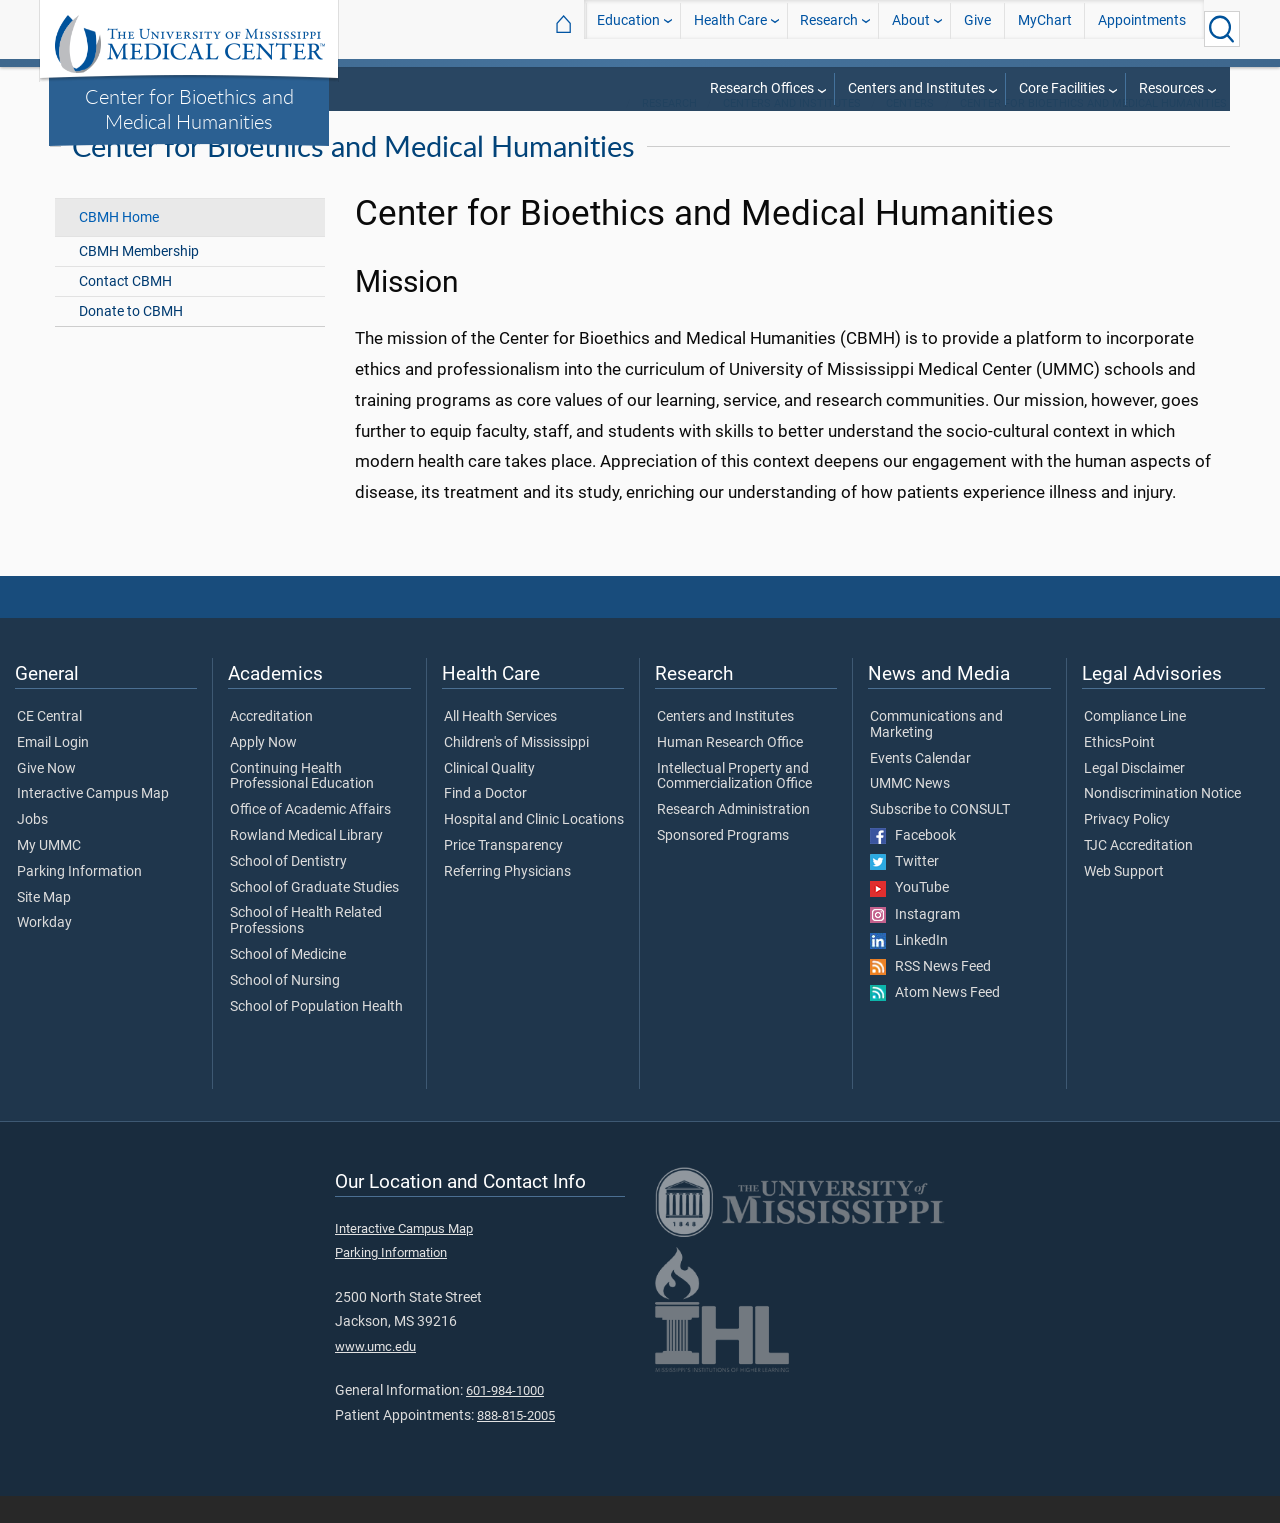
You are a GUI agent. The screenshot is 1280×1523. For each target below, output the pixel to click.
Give (977, 28)
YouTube (909, 916)
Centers (910, 130)
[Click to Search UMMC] (1222, 29)
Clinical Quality (489, 796)
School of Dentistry (288, 889)
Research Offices (762, 88)
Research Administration (733, 837)
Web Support (1124, 899)
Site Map (44, 925)
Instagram (915, 942)
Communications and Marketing (936, 752)
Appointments (1142, 28)
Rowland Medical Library (306, 863)
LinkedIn (909, 968)
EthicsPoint (1119, 770)
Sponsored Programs (723, 863)
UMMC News (910, 811)
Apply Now (263, 770)
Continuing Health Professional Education (302, 804)
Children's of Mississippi (516, 770)
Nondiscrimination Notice (1162, 821)
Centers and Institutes (916, 88)
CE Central (49, 744)
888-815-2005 (516, 1442)
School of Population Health (316, 1034)
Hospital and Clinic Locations (534, 847)
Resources (1171, 88)
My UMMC (49, 873)
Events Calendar (920, 786)
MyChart (1045, 28)
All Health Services (500, 744)
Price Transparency (503, 873)
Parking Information (79, 899)
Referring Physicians (507, 899)
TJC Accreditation (1138, 873)
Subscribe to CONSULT (940, 837)
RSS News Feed (930, 994)
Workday (44, 951)
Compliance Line (1135, 744)
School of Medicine (288, 982)
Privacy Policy (1127, 847)
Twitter (904, 889)
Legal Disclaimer (1134, 796)
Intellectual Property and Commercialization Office (734, 804)
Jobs (32, 847)
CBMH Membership (139, 278)
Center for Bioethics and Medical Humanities (189, 108)
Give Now (46, 796)
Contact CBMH (125, 308)
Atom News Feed (935, 1020)
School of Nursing (285, 1008)
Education (628, 28)
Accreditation (271, 744)
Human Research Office (730, 770)
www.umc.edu (375, 1373)
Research (829, 28)
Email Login (53, 770)
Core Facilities (1062, 88)
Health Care (730, 28)
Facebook (913, 863)
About (911, 28)
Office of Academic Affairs (310, 837)
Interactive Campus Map (93, 821)
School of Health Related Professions (306, 949)
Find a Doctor (485, 821)
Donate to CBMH (131, 338)
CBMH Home (119, 244)
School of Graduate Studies (314, 915)
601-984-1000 (505, 1417)
